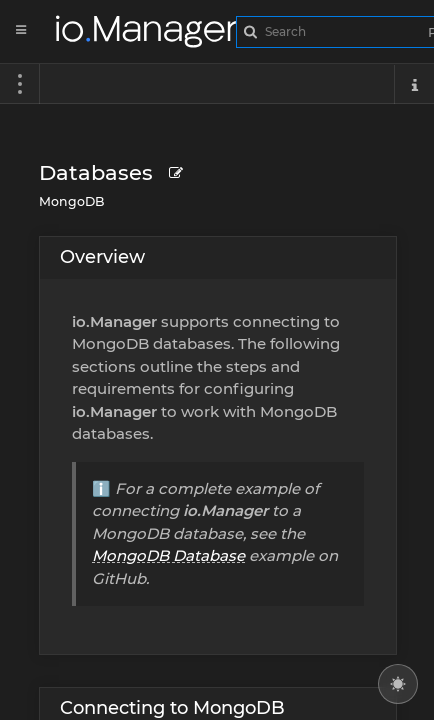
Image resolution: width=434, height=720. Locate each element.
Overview (102, 257)
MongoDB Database (168, 555)
